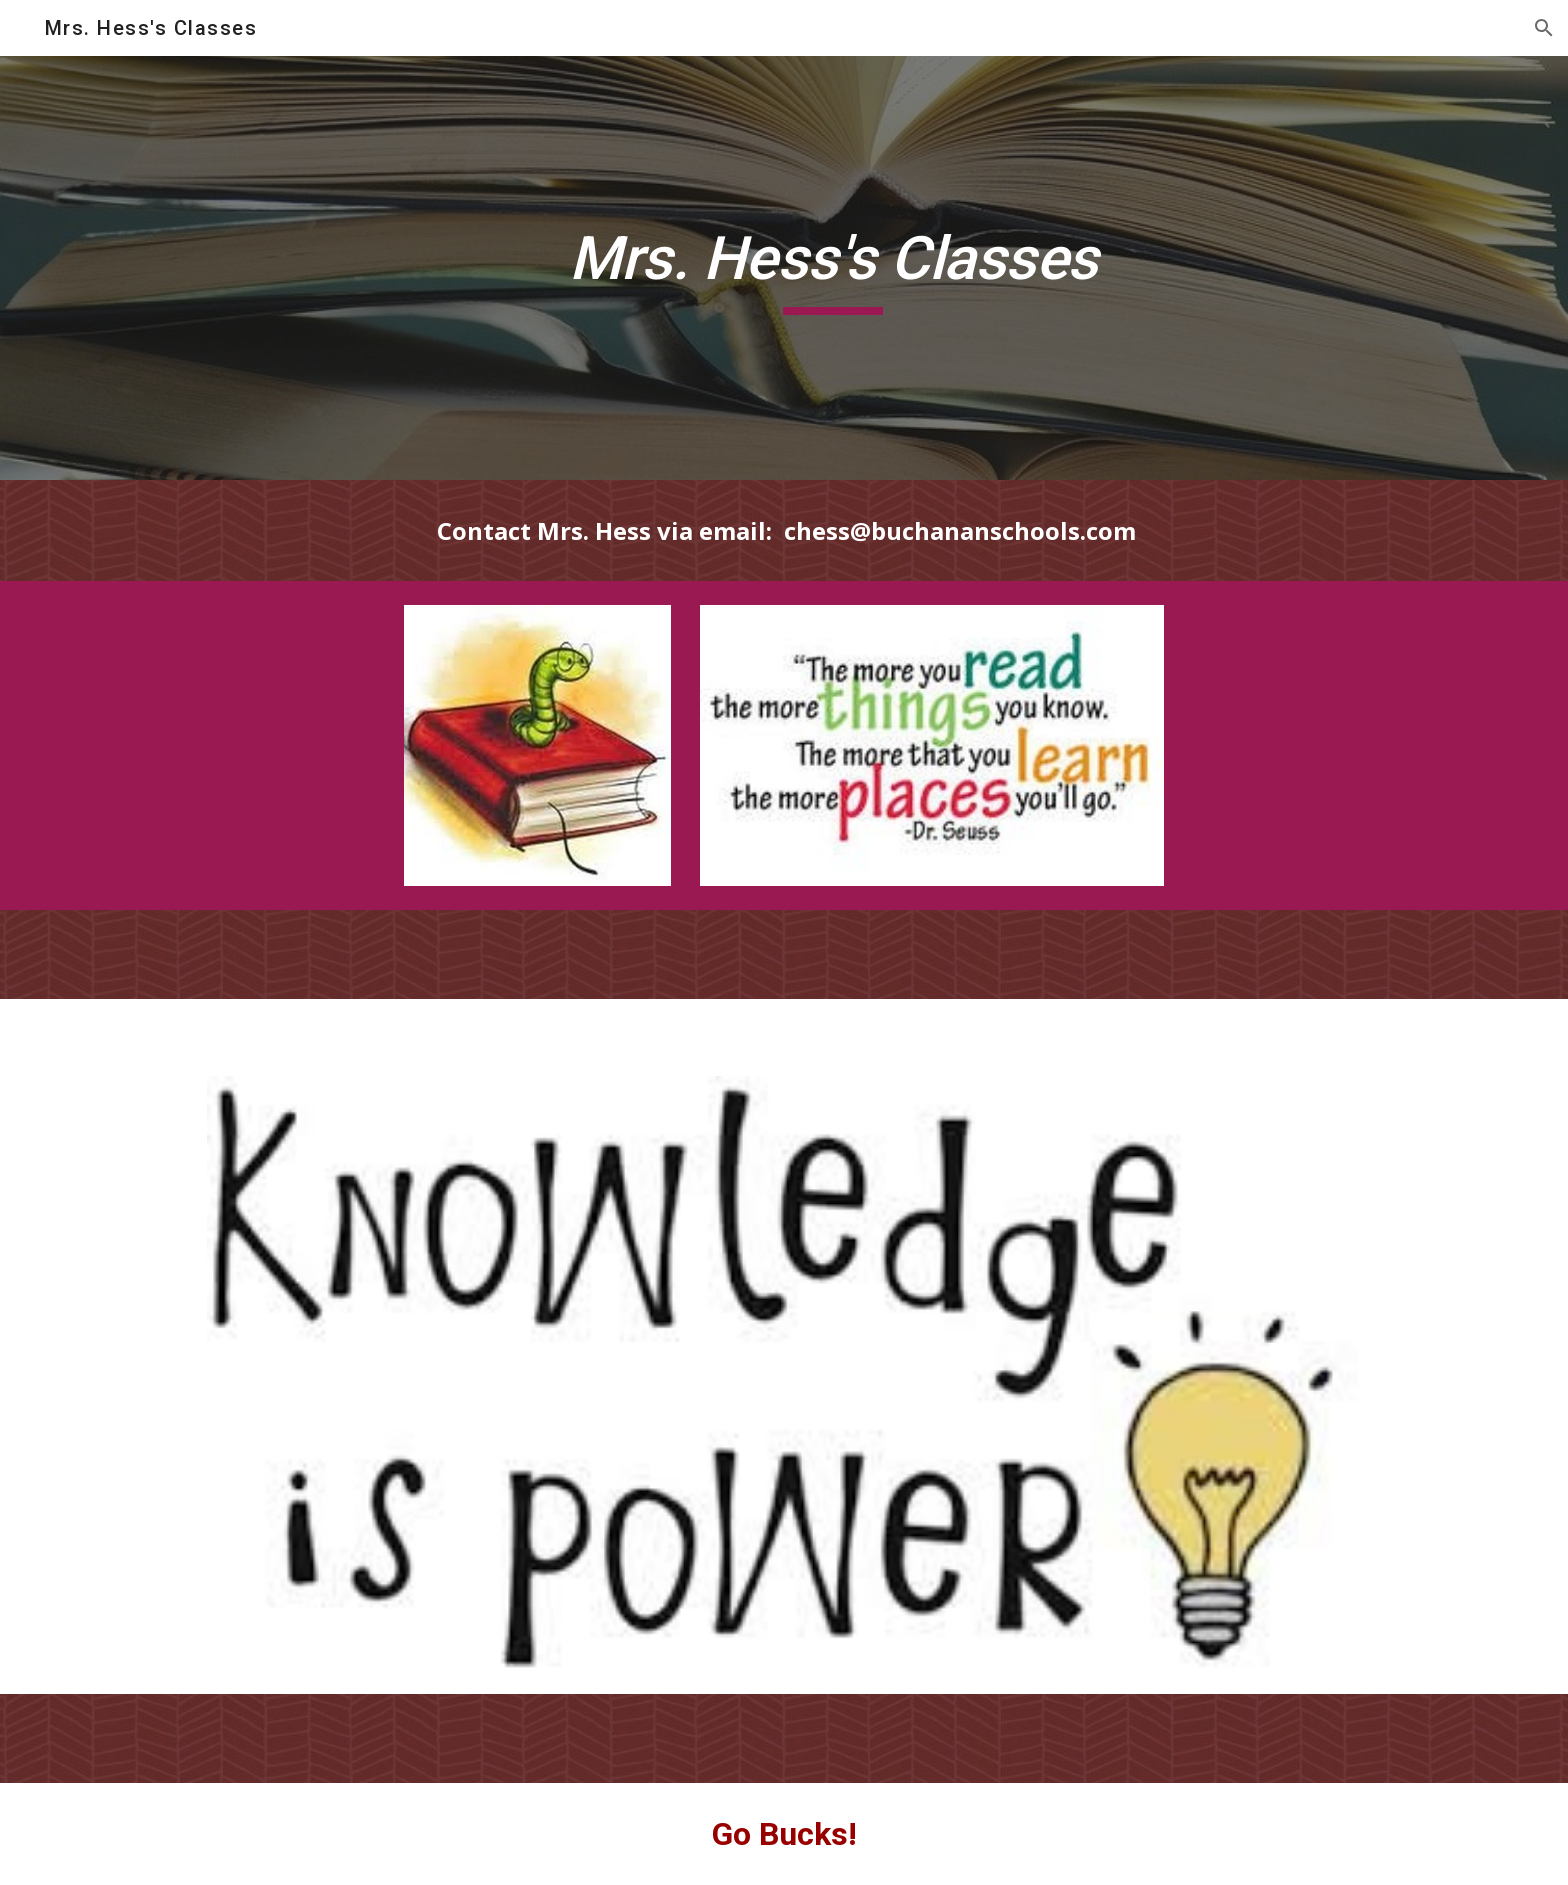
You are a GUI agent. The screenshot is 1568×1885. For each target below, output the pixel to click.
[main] (833, 268)
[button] (1544, 28)
